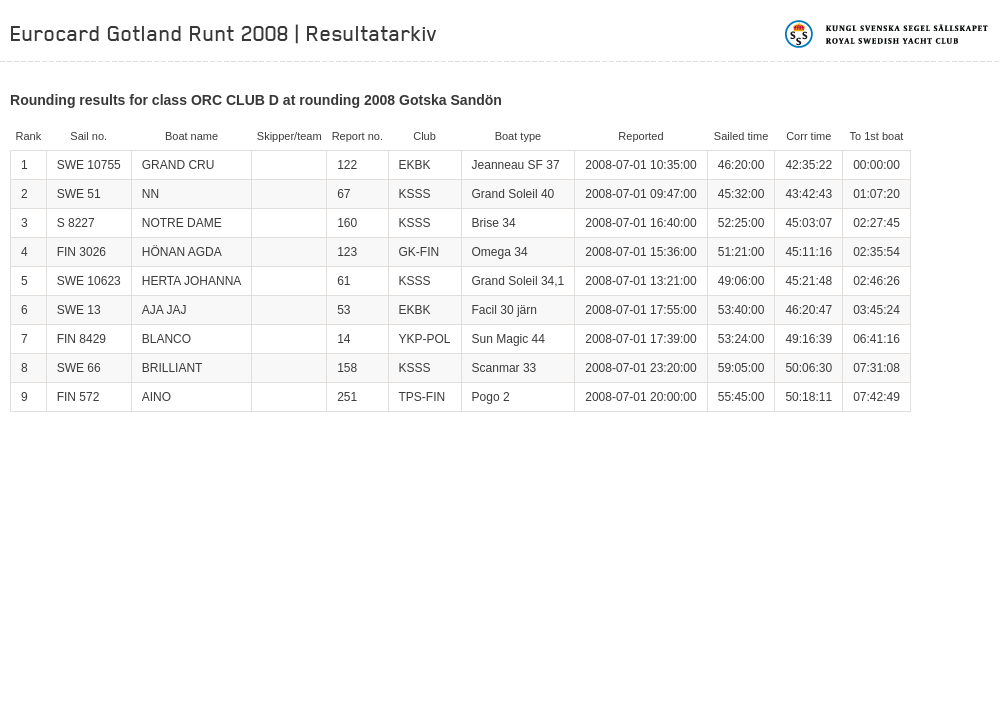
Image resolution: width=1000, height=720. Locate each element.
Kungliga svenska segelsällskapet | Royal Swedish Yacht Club (887, 34)
